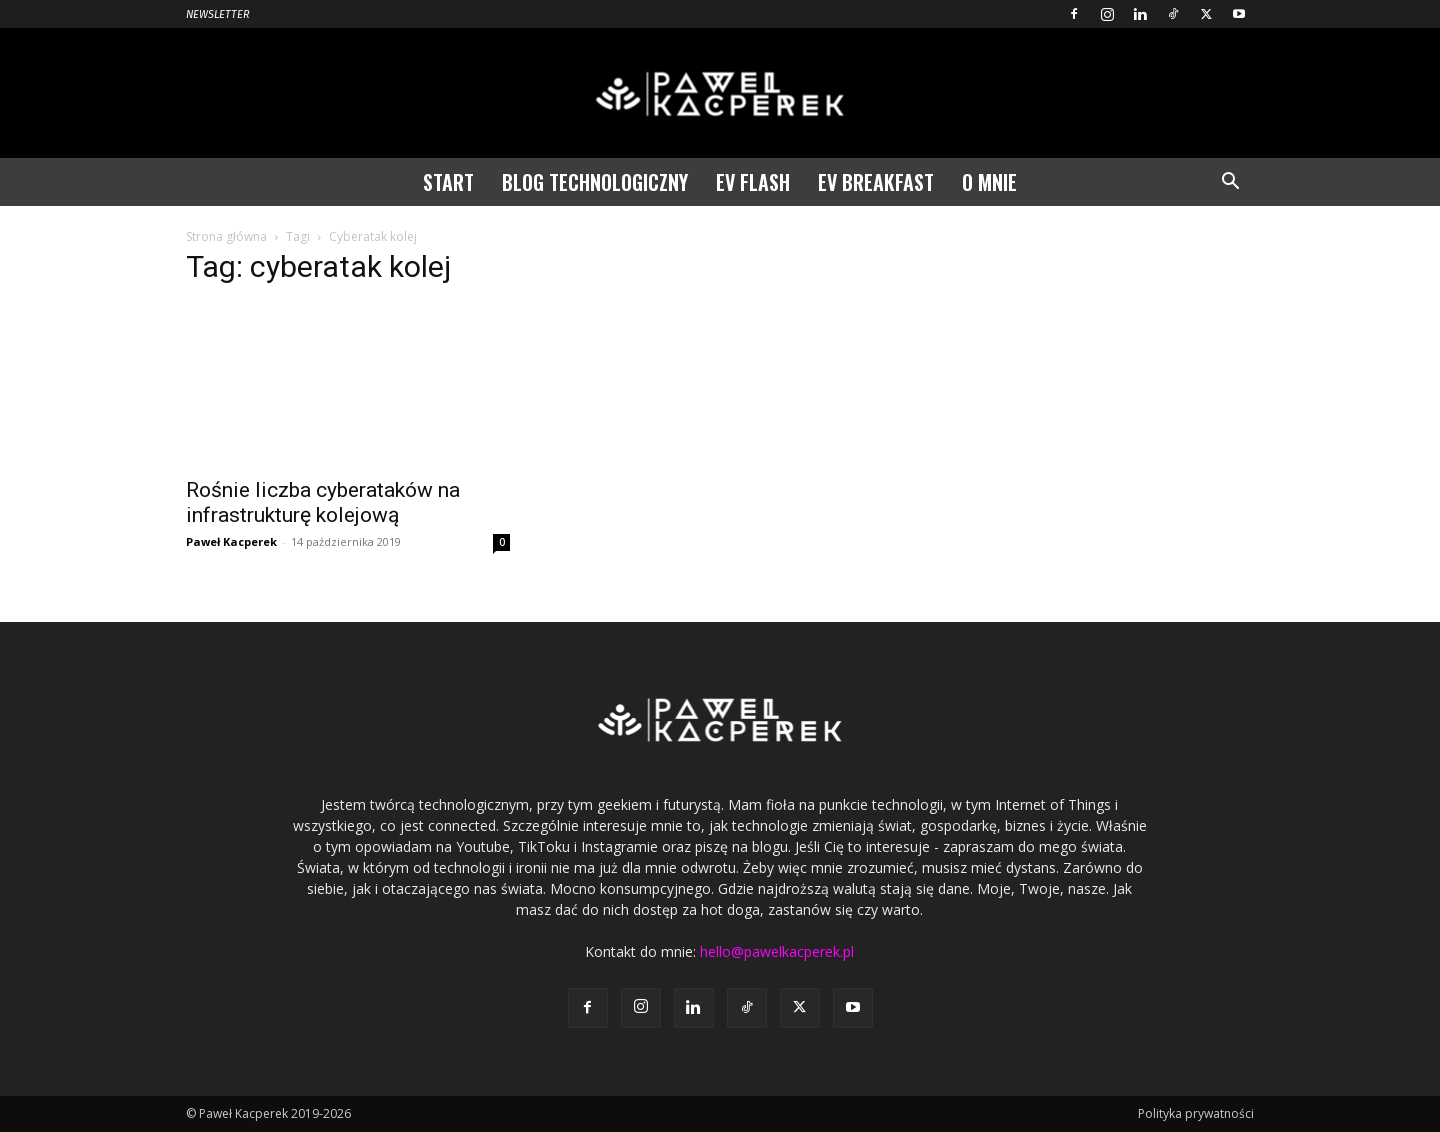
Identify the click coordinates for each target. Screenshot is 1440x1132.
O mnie (989, 182)
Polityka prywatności (1196, 1113)
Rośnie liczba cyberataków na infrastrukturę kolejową (323, 502)
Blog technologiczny (595, 182)
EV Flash (753, 182)
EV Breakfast (876, 182)
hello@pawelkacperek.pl (777, 951)
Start (448, 182)
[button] (1230, 183)
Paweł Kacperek (231, 541)
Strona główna (226, 236)
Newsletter (218, 14)
